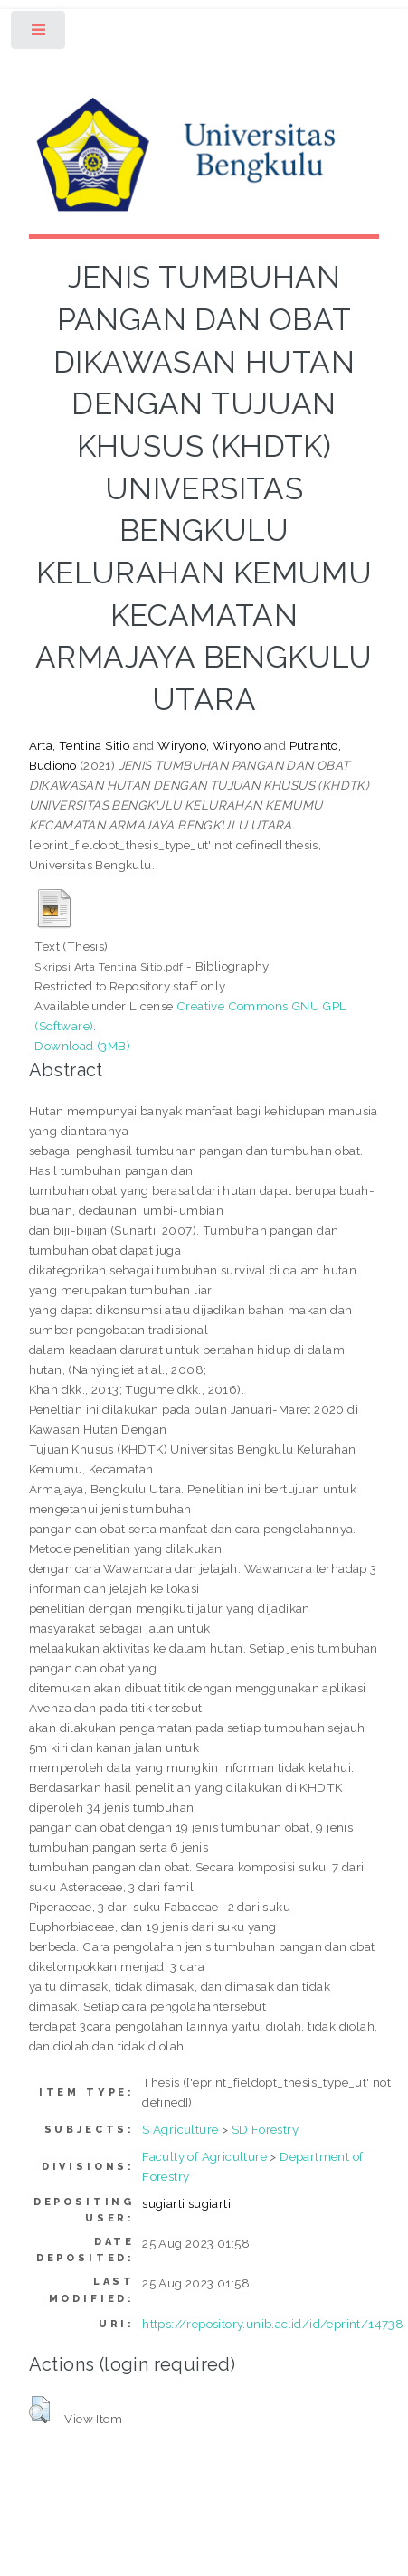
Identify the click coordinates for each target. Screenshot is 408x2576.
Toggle (39, 34)
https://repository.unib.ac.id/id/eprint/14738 (272, 2323)
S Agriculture (180, 2129)
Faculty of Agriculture (204, 2156)
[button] (39, 2409)
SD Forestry (265, 2129)
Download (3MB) (82, 1045)
